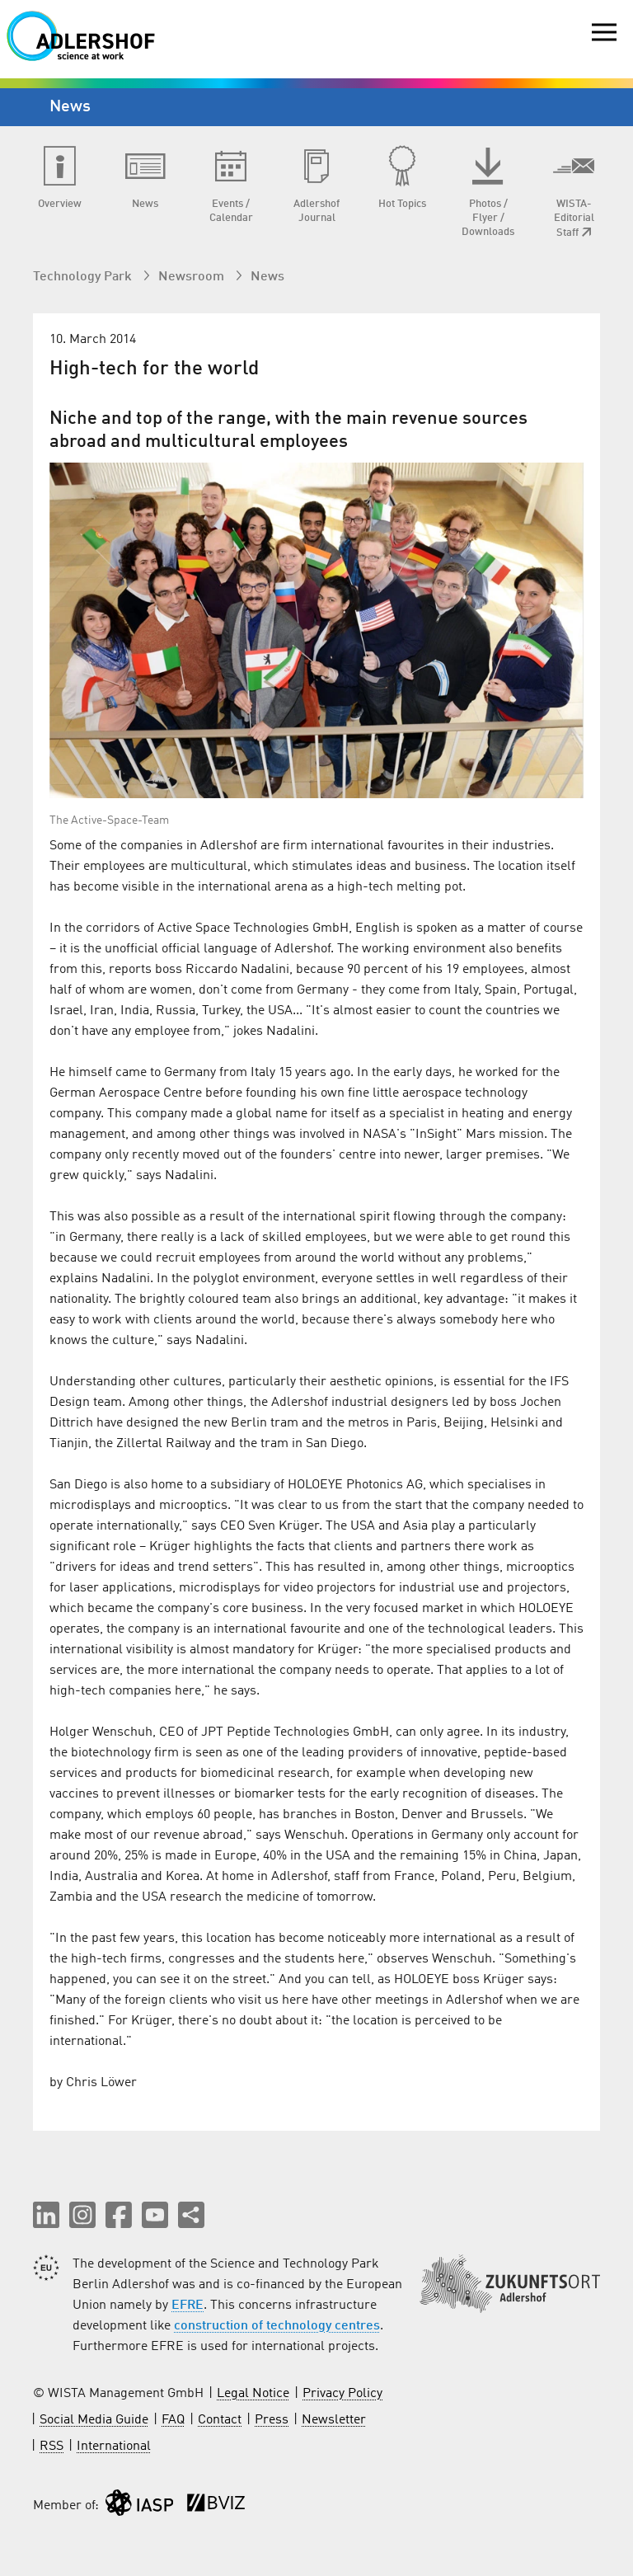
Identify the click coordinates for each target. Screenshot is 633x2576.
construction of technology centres (277, 2326)
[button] (46, 2215)
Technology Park (84, 277)
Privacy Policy (342, 2393)
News (267, 277)
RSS (51, 2446)
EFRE (187, 2305)
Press (271, 2420)
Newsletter (334, 2420)
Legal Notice (253, 2393)
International (114, 2446)
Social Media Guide (94, 2420)
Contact (219, 2420)
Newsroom (192, 277)
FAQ (173, 2420)
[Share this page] (191, 2215)
